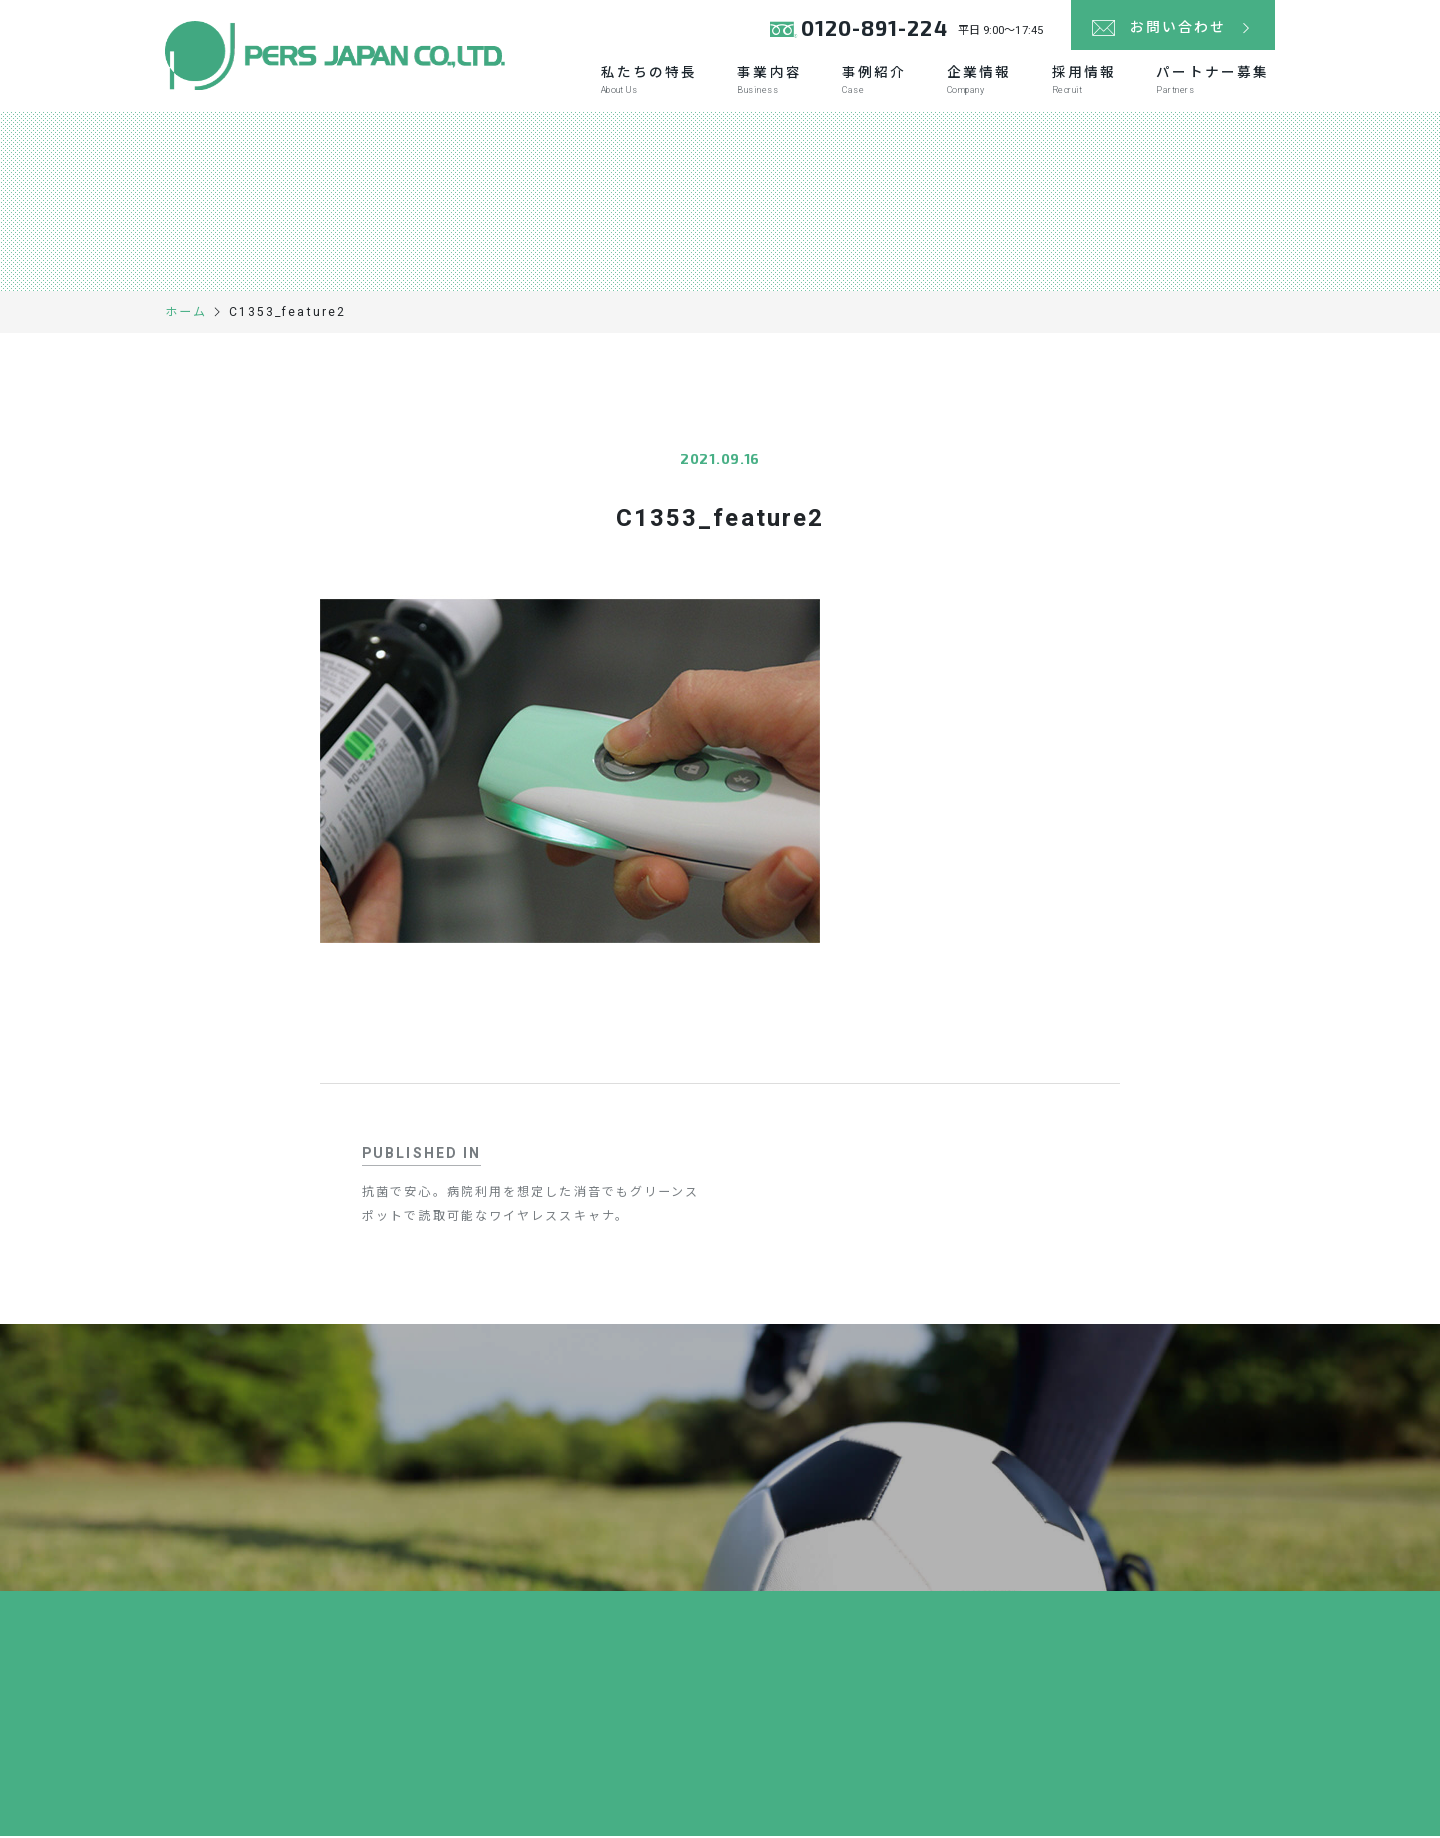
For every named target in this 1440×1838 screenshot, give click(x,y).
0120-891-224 (873, 29)
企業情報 (974, 81)
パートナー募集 (1211, 81)
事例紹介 (868, 81)
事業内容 (762, 81)
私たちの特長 (639, 81)
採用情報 (1081, 81)
